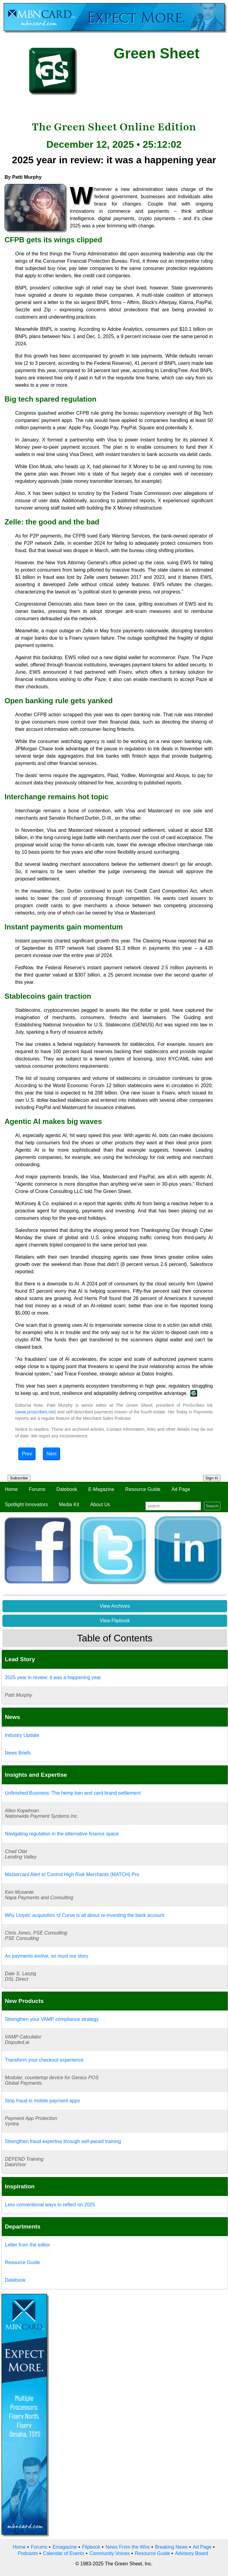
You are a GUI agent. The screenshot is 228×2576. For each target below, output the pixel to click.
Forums (37, 1489)
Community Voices (110, 2553)
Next (51, 1453)
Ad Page (181, 1489)
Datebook (66, 1489)
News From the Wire (128, 2547)
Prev (27, 1453)
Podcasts (28, 2553)
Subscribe (19, 1478)
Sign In (212, 1478)
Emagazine (65, 2547)
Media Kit (69, 1504)
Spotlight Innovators (26, 1504)
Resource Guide (143, 1489)
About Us (100, 1504)
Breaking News (171, 2547)
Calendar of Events (63, 2553)
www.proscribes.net (36, 1411)
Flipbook (91, 2547)
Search (212, 1506)
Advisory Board (191, 2553)
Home (11, 1489)
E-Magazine (101, 1489)
